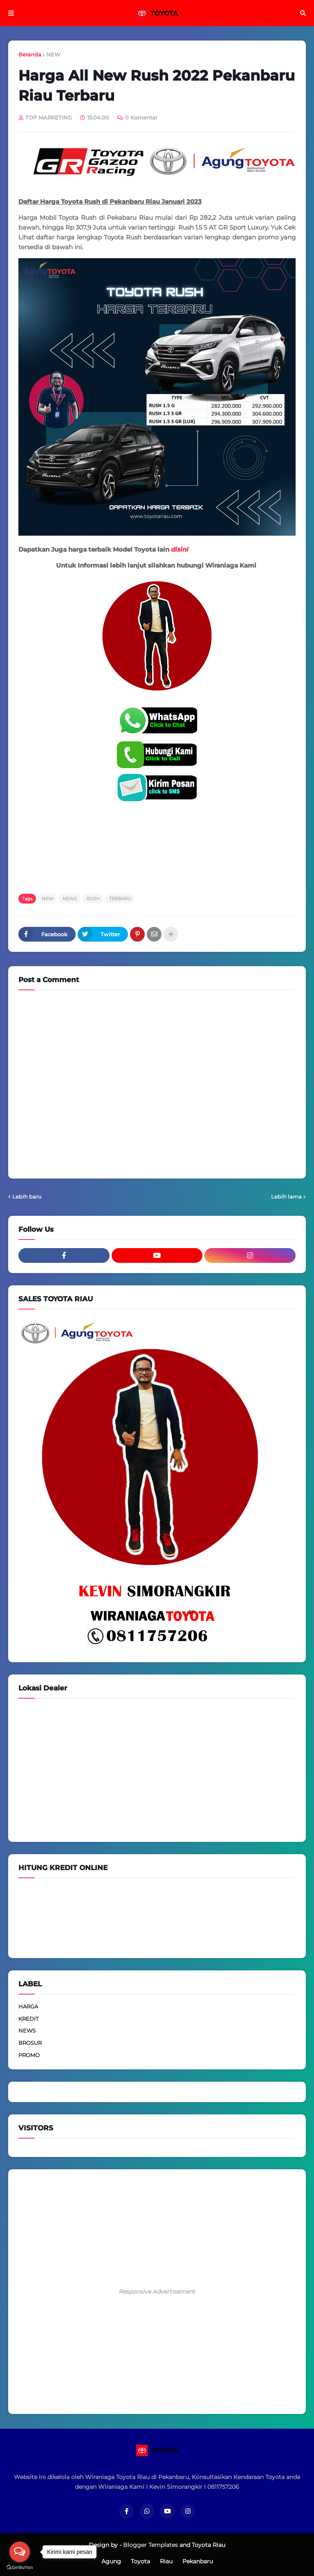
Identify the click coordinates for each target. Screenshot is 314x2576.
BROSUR (30, 2043)
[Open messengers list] (19, 2552)
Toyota (140, 2561)
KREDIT (28, 2018)
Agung (111, 2561)
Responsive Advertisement (157, 2291)
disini (179, 549)
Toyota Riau (208, 2545)
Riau (166, 2561)
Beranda (29, 54)
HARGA (28, 2006)
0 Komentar (141, 117)
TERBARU (120, 898)
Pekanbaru (197, 2561)
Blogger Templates (150, 2545)
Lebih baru (27, 1196)
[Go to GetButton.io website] (20, 2567)
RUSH (93, 898)
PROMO (29, 2055)
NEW (53, 54)
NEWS (70, 898)
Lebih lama (286, 1196)
